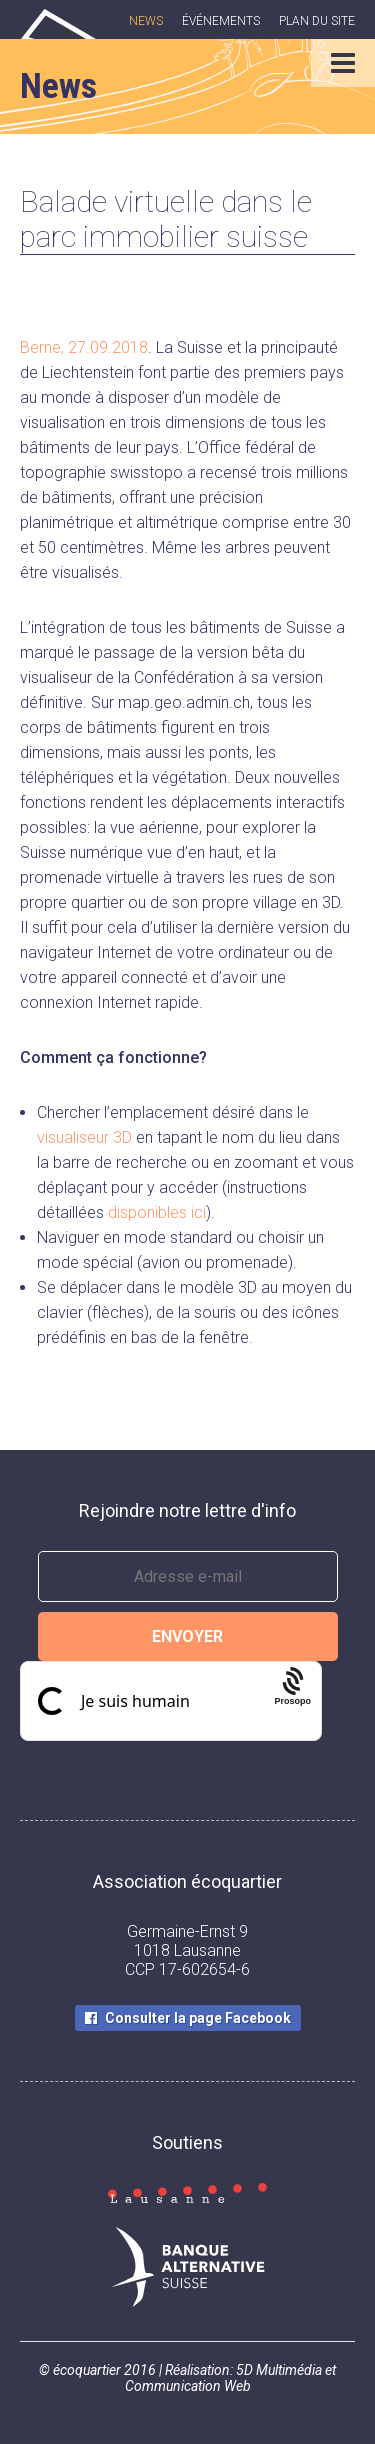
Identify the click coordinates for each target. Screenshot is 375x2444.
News (146, 21)
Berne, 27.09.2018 (84, 347)
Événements (221, 21)
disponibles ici (157, 1212)
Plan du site (317, 21)
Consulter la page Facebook (198, 2018)
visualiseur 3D (84, 1137)
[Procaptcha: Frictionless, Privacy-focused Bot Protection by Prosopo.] (292, 1701)
